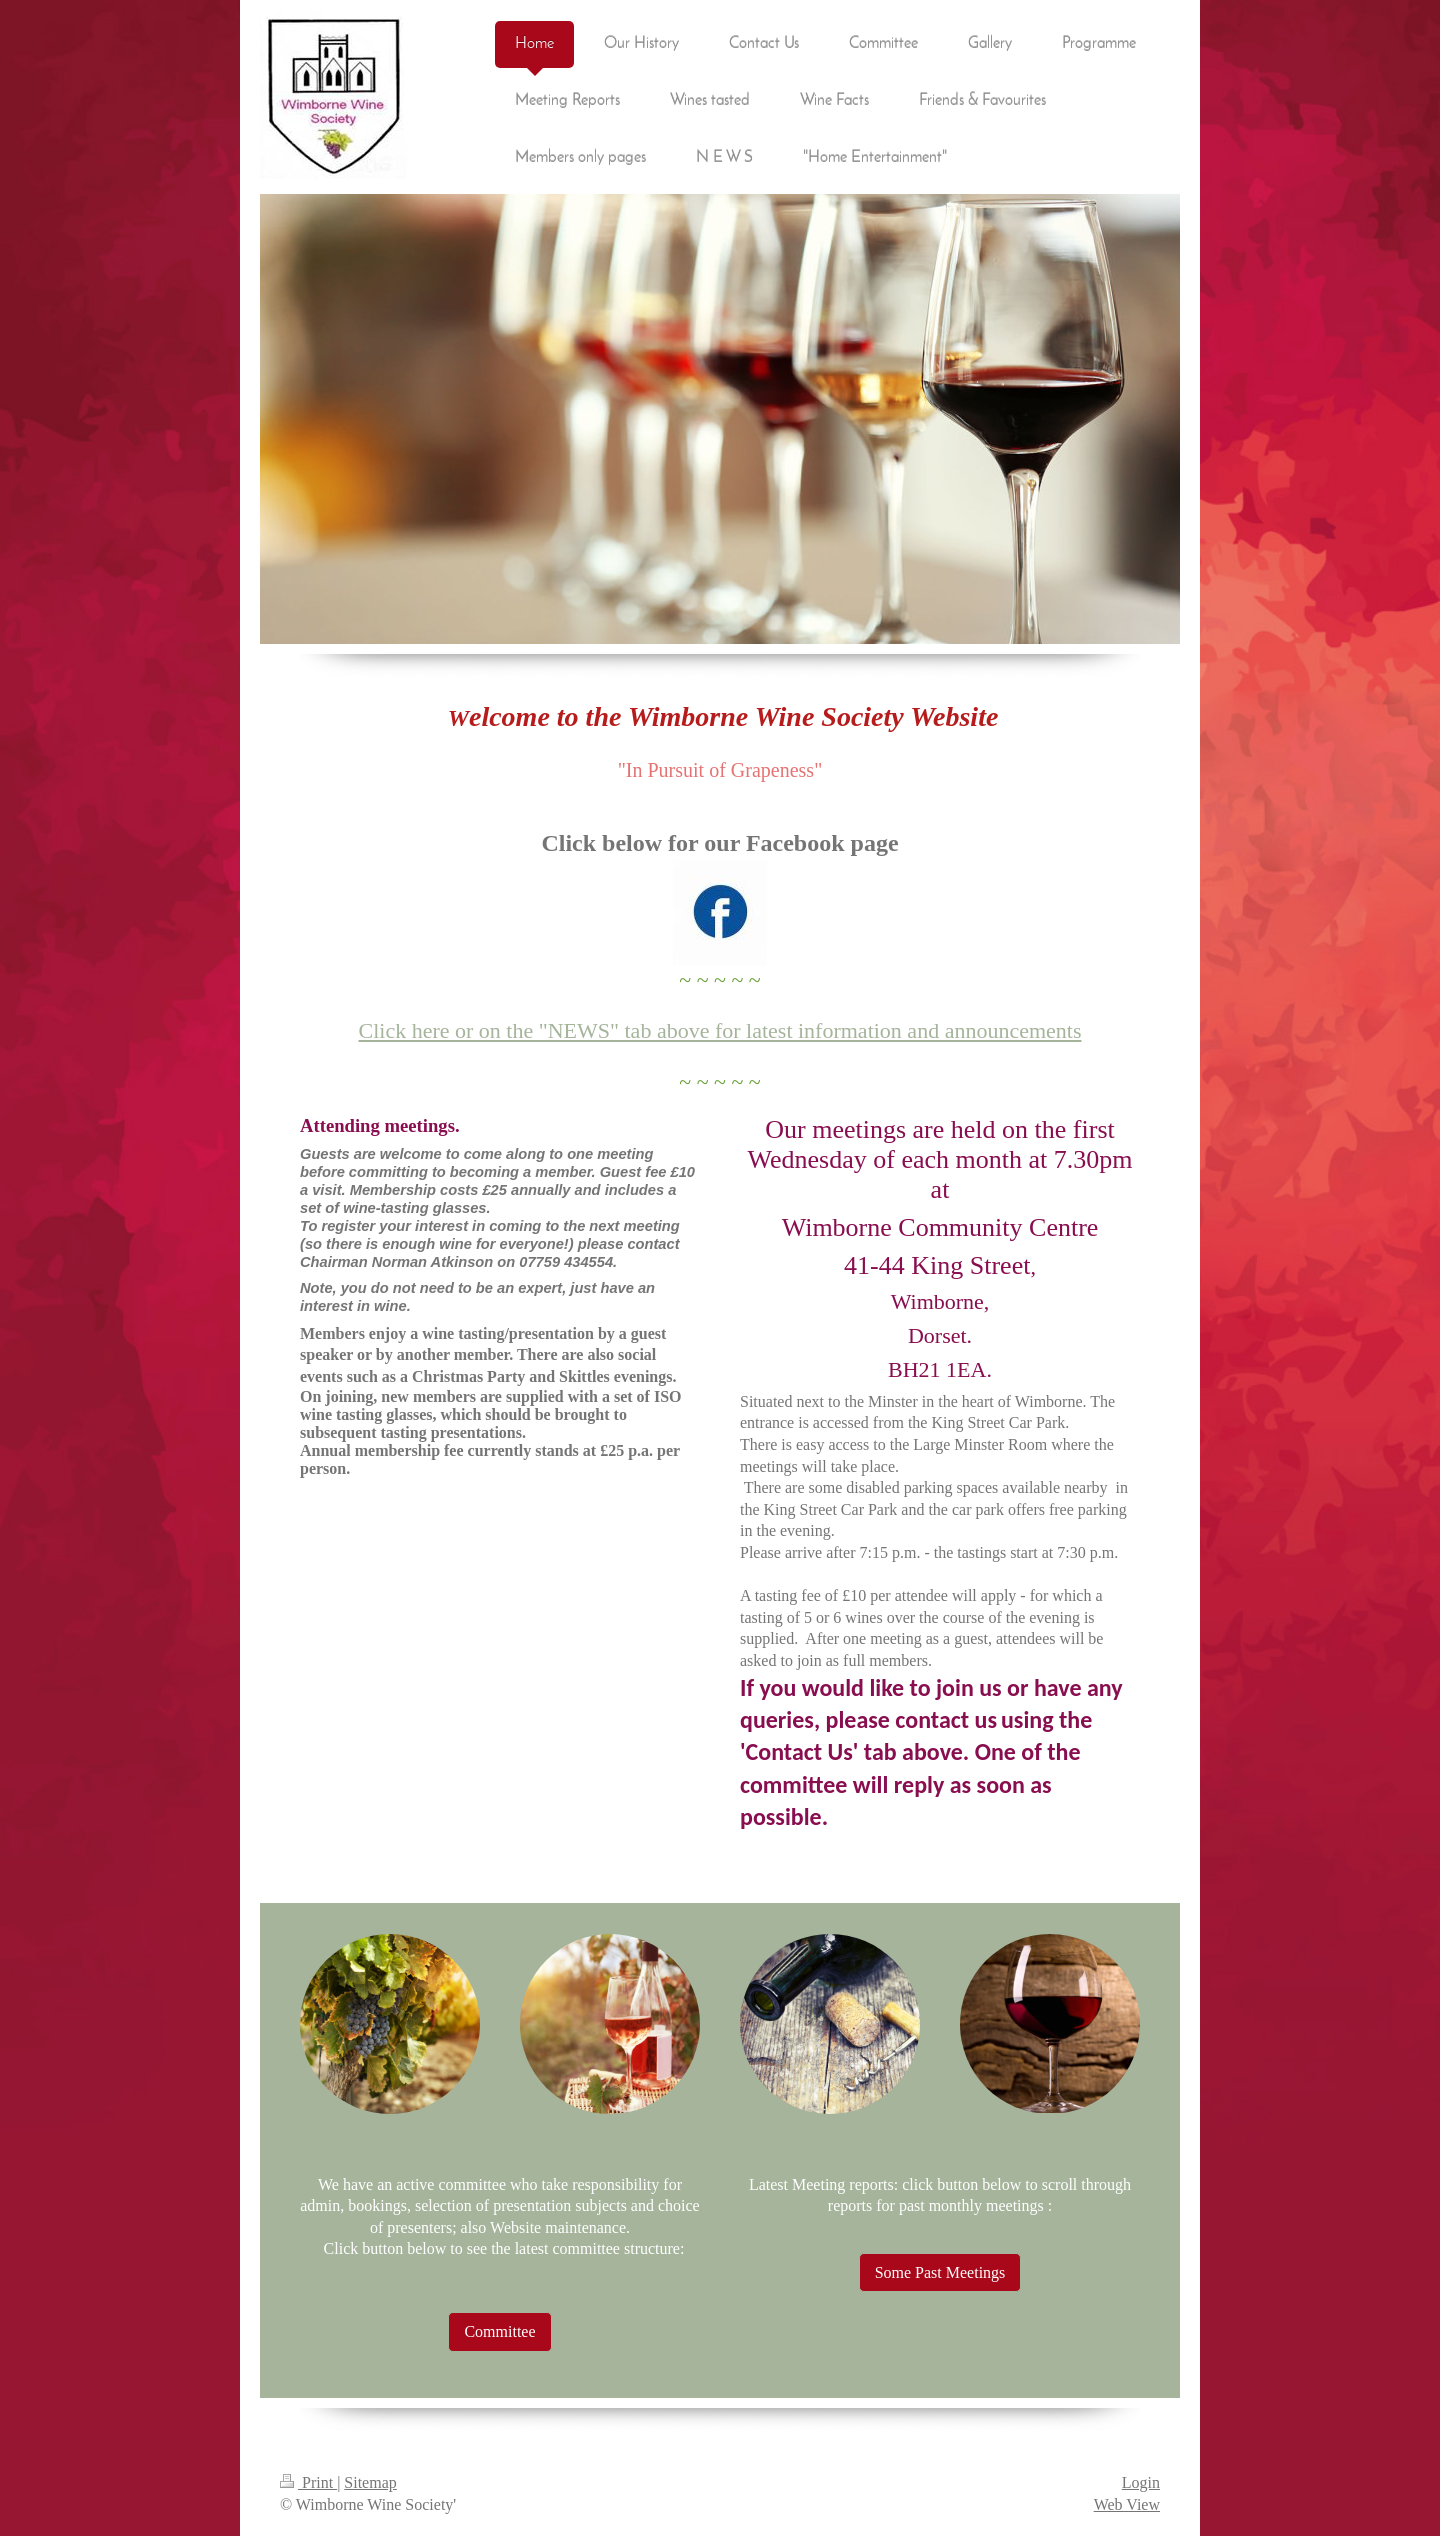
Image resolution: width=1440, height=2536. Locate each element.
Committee (499, 2331)
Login (1141, 2482)
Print (308, 2482)
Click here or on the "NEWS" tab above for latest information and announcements (720, 1030)
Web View (1127, 2504)
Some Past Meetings (940, 2272)
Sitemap (370, 2482)
